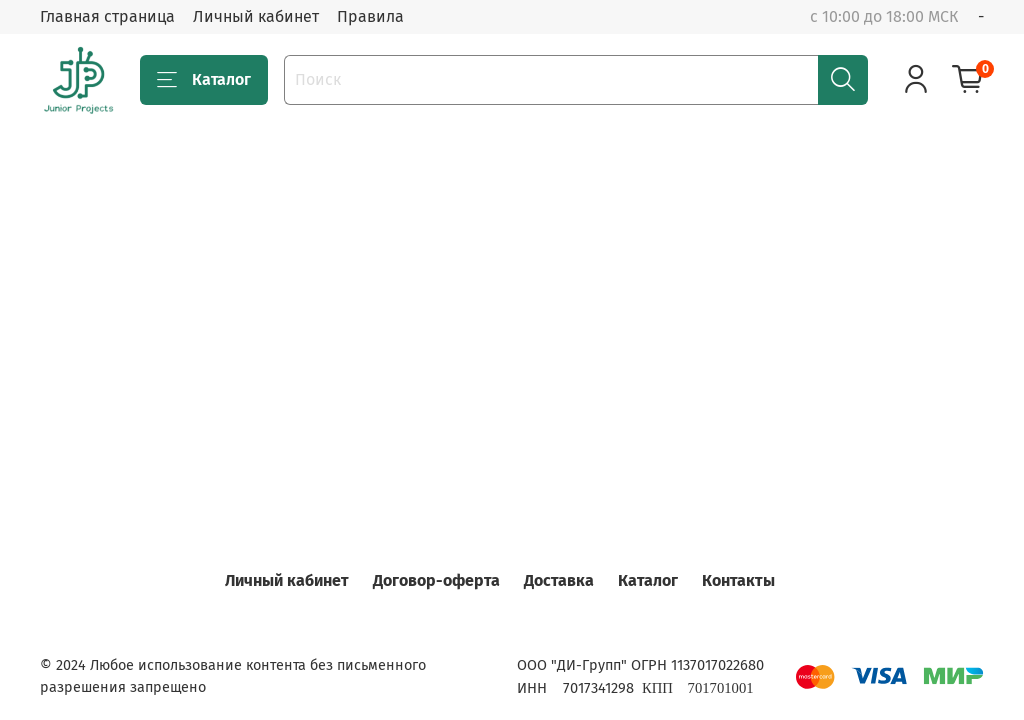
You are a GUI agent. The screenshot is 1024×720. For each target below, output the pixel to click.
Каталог (204, 80)
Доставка (559, 580)
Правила (370, 16)
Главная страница (107, 16)
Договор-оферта (436, 580)
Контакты (738, 580)
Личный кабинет (256, 16)
